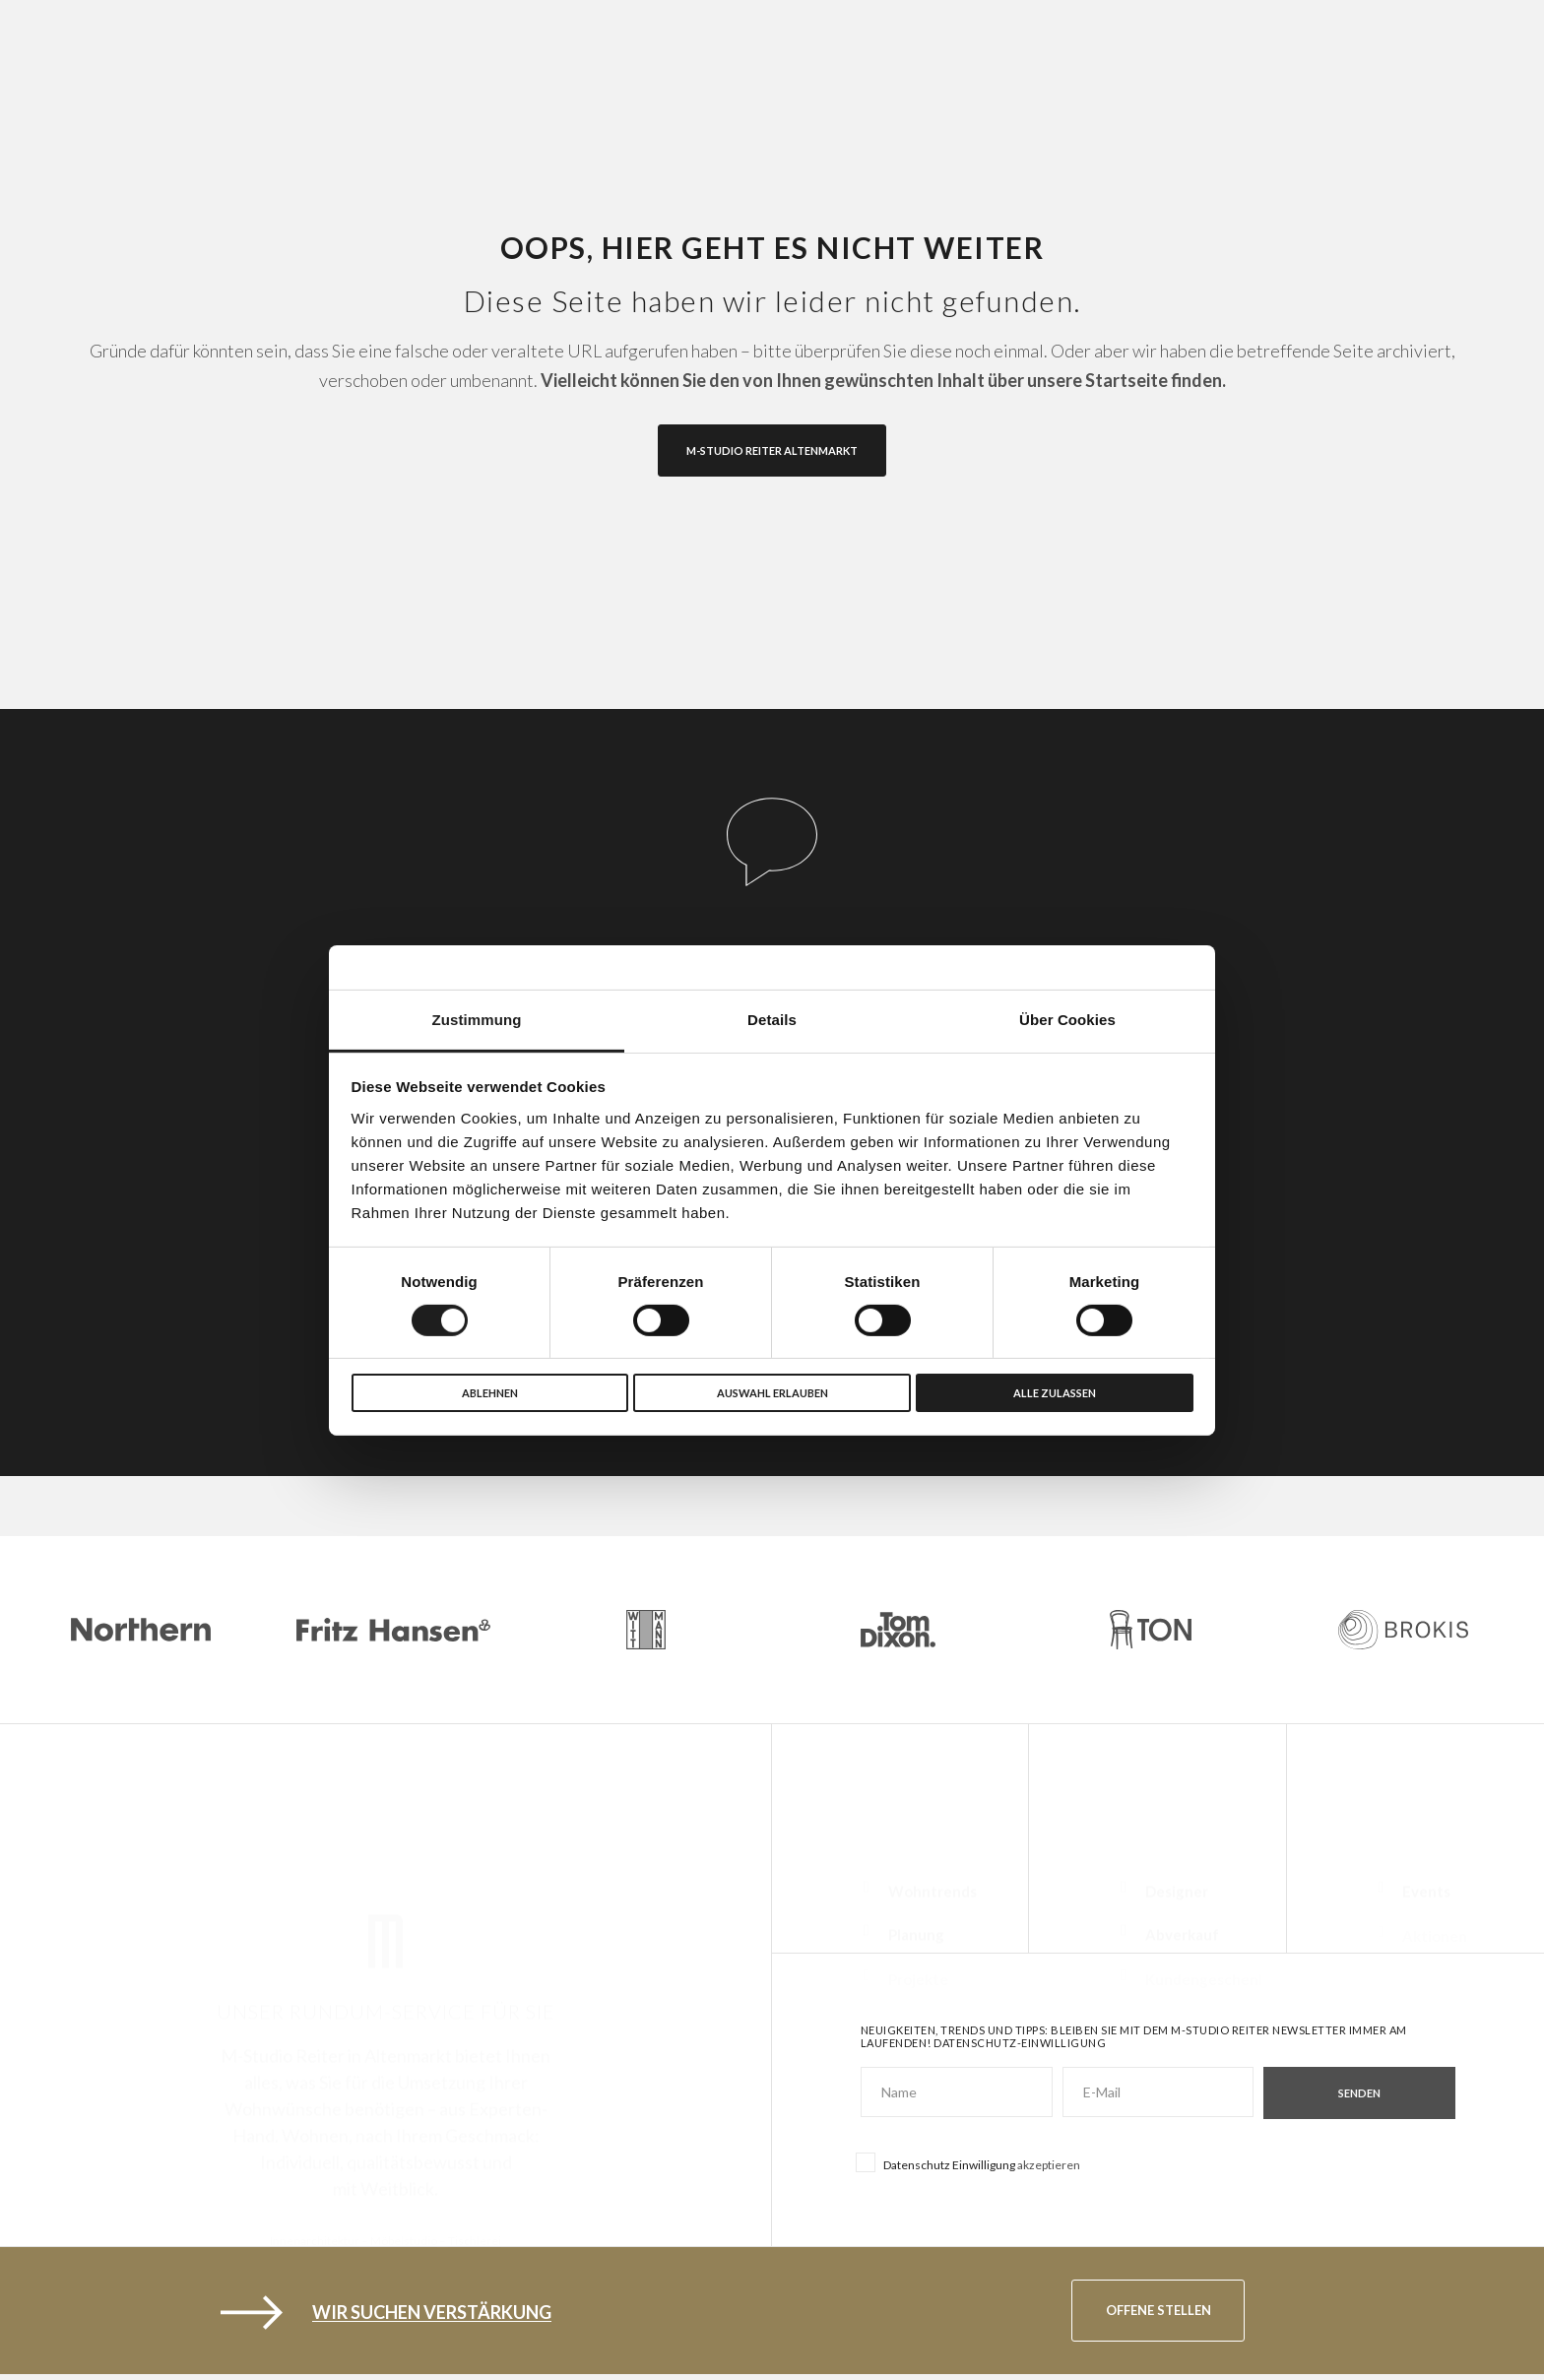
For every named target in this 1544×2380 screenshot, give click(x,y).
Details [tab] (772, 1018)
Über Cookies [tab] (1067, 1018)
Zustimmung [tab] (477, 1018)
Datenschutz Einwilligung (949, 2164)
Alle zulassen (1054, 1392)
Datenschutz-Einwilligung (1019, 2042)
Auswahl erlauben (772, 1392)
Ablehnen (490, 1392)
